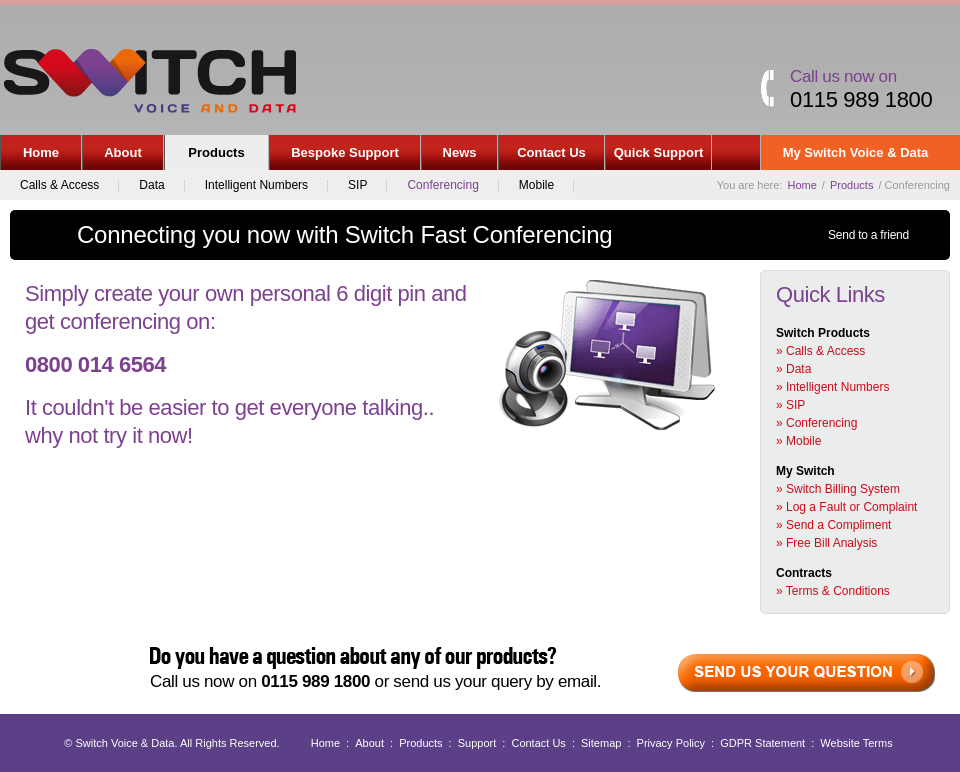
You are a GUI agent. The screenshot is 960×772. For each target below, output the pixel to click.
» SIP (790, 405)
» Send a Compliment (833, 525)
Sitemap (601, 743)
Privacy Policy (671, 743)
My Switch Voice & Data (857, 157)
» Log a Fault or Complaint (846, 507)
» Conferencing (816, 423)
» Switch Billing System (838, 489)
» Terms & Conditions (833, 591)
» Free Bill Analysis (826, 543)
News (460, 152)
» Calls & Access (820, 351)
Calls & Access (59, 185)
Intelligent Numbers (256, 185)
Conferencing (442, 185)
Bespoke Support (345, 152)
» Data (793, 369)
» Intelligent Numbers (832, 387)
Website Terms (856, 743)
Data (151, 185)
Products (213, 157)
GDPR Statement (762, 743)
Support (477, 743)
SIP (357, 185)
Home (41, 152)
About (119, 157)
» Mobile (798, 441)
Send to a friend (868, 235)
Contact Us (551, 152)
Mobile (536, 185)
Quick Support (659, 152)
